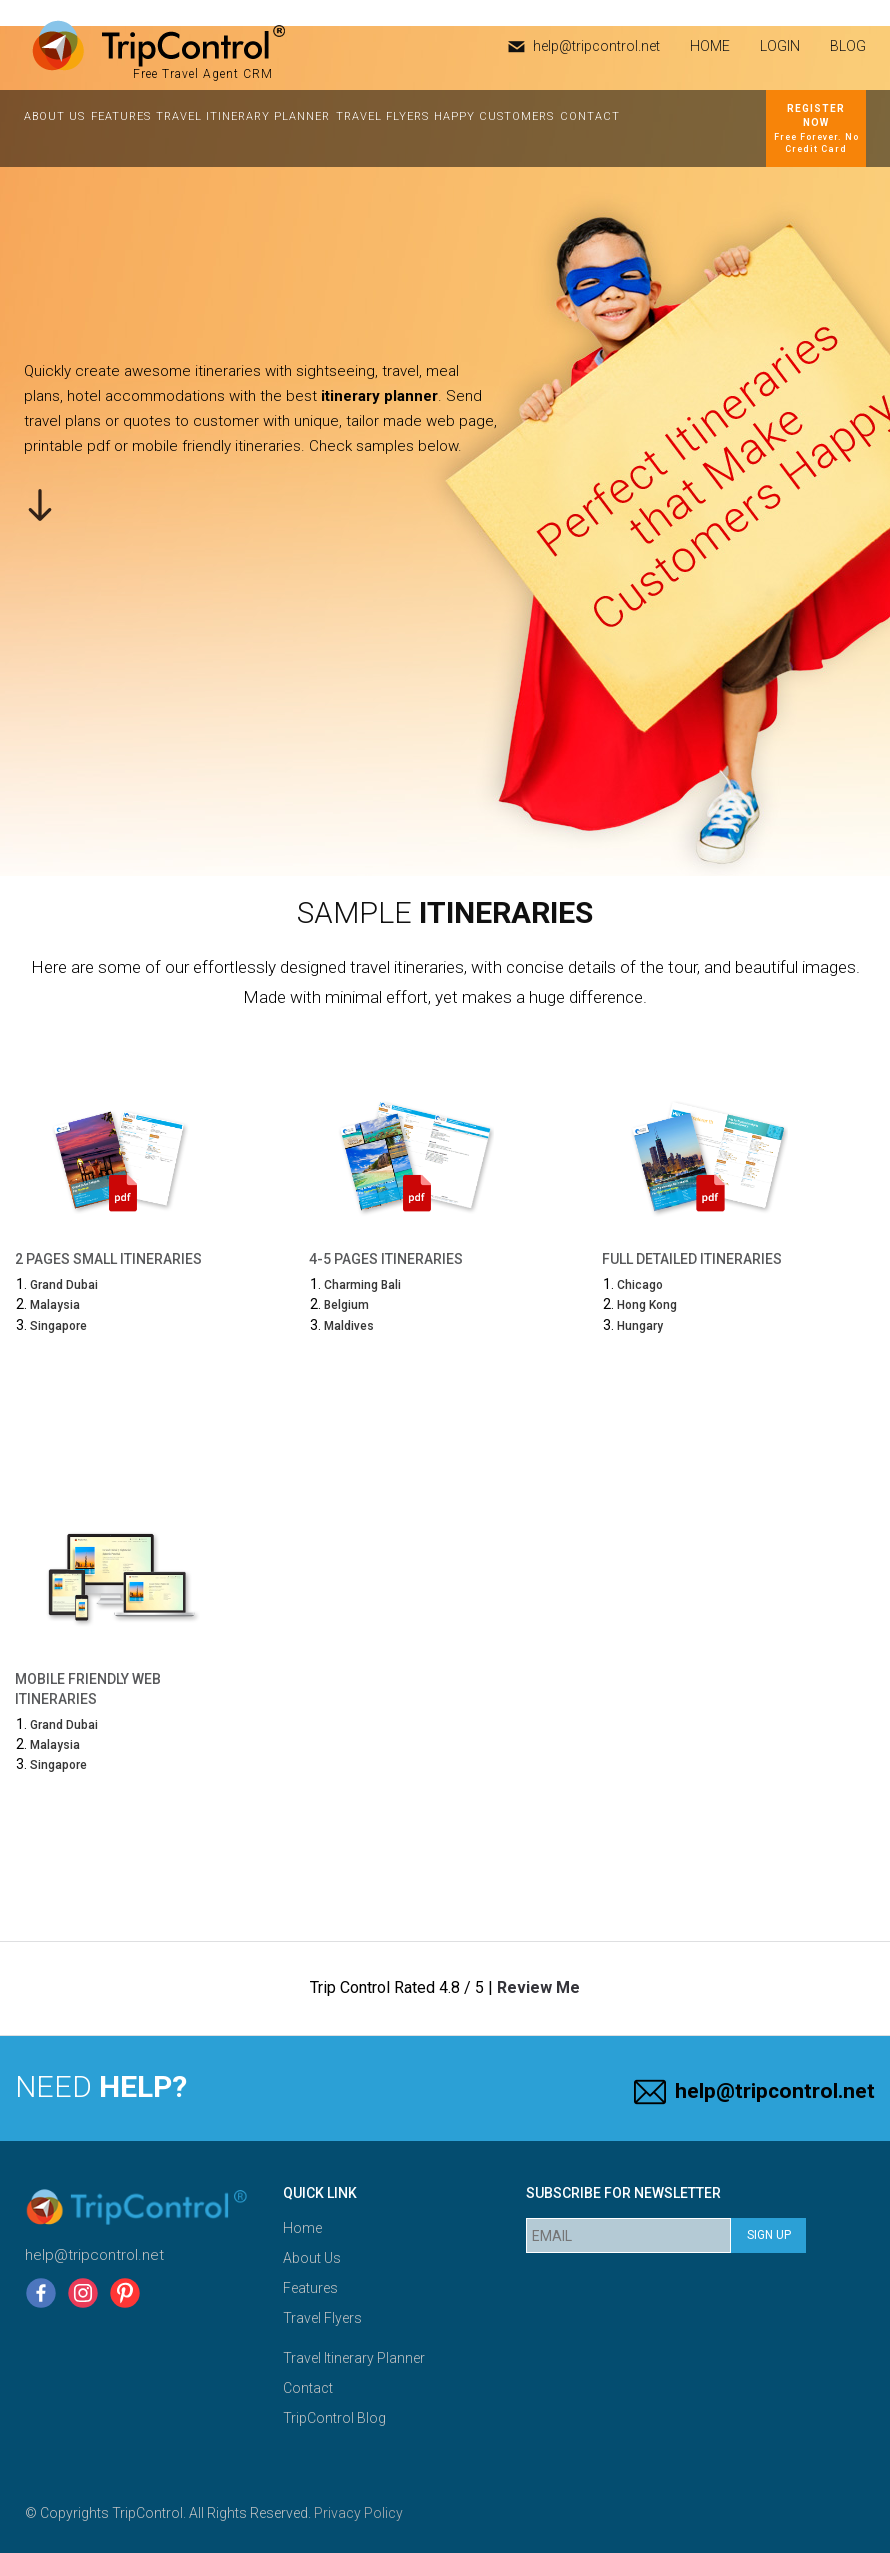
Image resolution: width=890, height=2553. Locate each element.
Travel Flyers (382, 116)
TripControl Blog (334, 2418)
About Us (54, 116)
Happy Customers (494, 116)
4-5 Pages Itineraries (386, 1259)
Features (121, 116)
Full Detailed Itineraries (692, 1259)
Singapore (58, 1326)
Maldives (349, 1326)
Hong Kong (647, 1305)
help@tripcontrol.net (596, 46)
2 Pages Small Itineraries (108, 1259)
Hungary (640, 1326)
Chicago (640, 1285)
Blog (848, 46)
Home (302, 2228)
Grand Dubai (64, 1285)
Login (780, 46)
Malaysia (55, 1305)
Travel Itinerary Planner (243, 116)
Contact (590, 116)
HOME (710, 46)
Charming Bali (362, 1285)
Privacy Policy (358, 2513)
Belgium (346, 1305)
